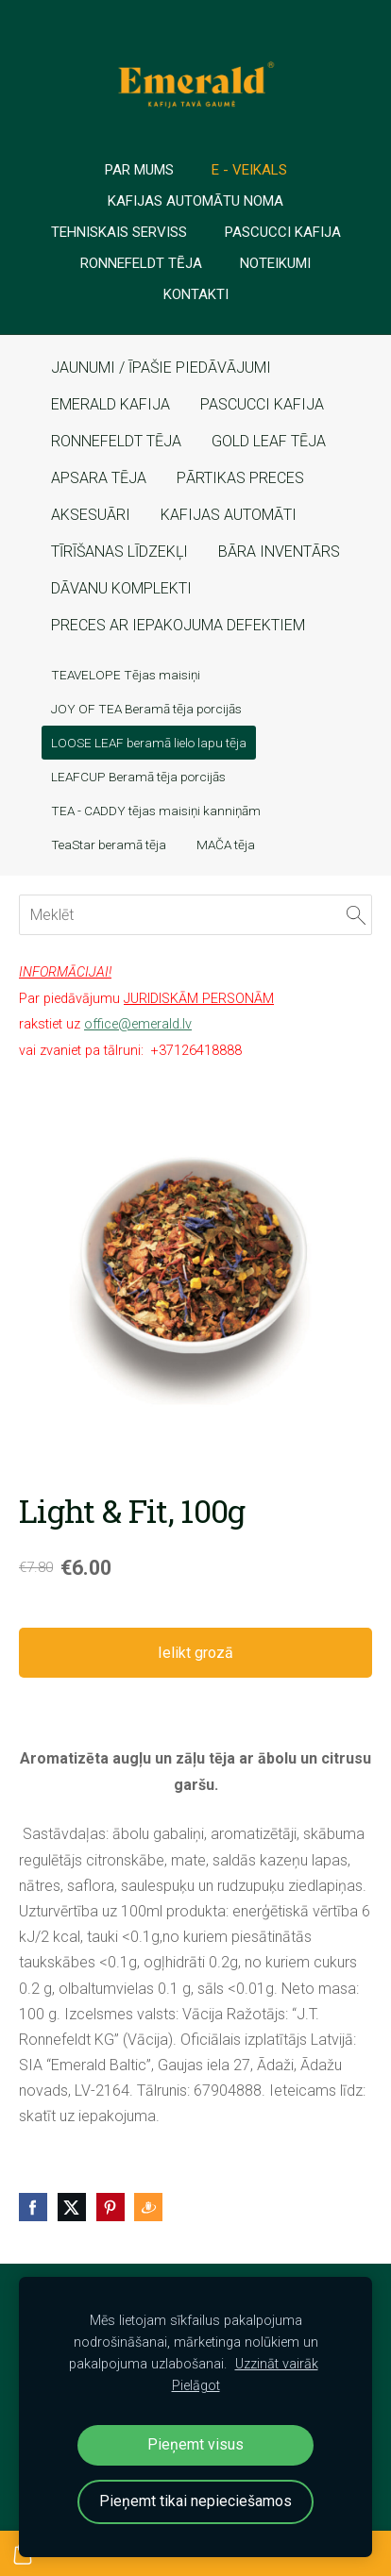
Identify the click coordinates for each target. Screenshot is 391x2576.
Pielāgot (196, 2386)
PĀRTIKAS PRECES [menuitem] (240, 478)
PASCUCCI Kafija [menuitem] (283, 232)
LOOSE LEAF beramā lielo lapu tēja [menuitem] (148, 742)
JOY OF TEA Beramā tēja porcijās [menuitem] (146, 708)
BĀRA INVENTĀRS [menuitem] (279, 551)
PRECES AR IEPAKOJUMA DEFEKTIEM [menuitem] (178, 625)
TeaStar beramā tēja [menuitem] (108, 844)
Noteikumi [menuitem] (275, 263)
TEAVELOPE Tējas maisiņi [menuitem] (125, 674)
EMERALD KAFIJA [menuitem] (110, 404)
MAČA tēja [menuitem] (225, 844)
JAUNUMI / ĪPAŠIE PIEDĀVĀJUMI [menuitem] (161, 367)
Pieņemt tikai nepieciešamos (195, 2501)
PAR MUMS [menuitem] (139, 169)
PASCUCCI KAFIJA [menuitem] (262, 404)
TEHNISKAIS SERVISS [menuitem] (119, 232)
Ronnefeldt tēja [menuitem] (141, 263)
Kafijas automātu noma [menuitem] (195, 200)
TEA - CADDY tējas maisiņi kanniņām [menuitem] (156, 810)
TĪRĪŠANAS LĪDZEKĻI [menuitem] (119, 551)
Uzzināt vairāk (276, 2364)
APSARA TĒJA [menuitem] (98, 478)
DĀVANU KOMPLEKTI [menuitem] (121, 588)
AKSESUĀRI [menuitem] (90, 515)
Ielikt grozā (195, 1653)
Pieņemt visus (195, 2444)
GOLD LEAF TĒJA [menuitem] (269, 441)
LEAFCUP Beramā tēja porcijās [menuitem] (138, 776)
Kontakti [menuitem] (196, 294)
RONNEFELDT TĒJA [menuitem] (116, 441)
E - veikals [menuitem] (249, 169)
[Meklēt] (195, 915)
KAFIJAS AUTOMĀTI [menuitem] (229, 515)
